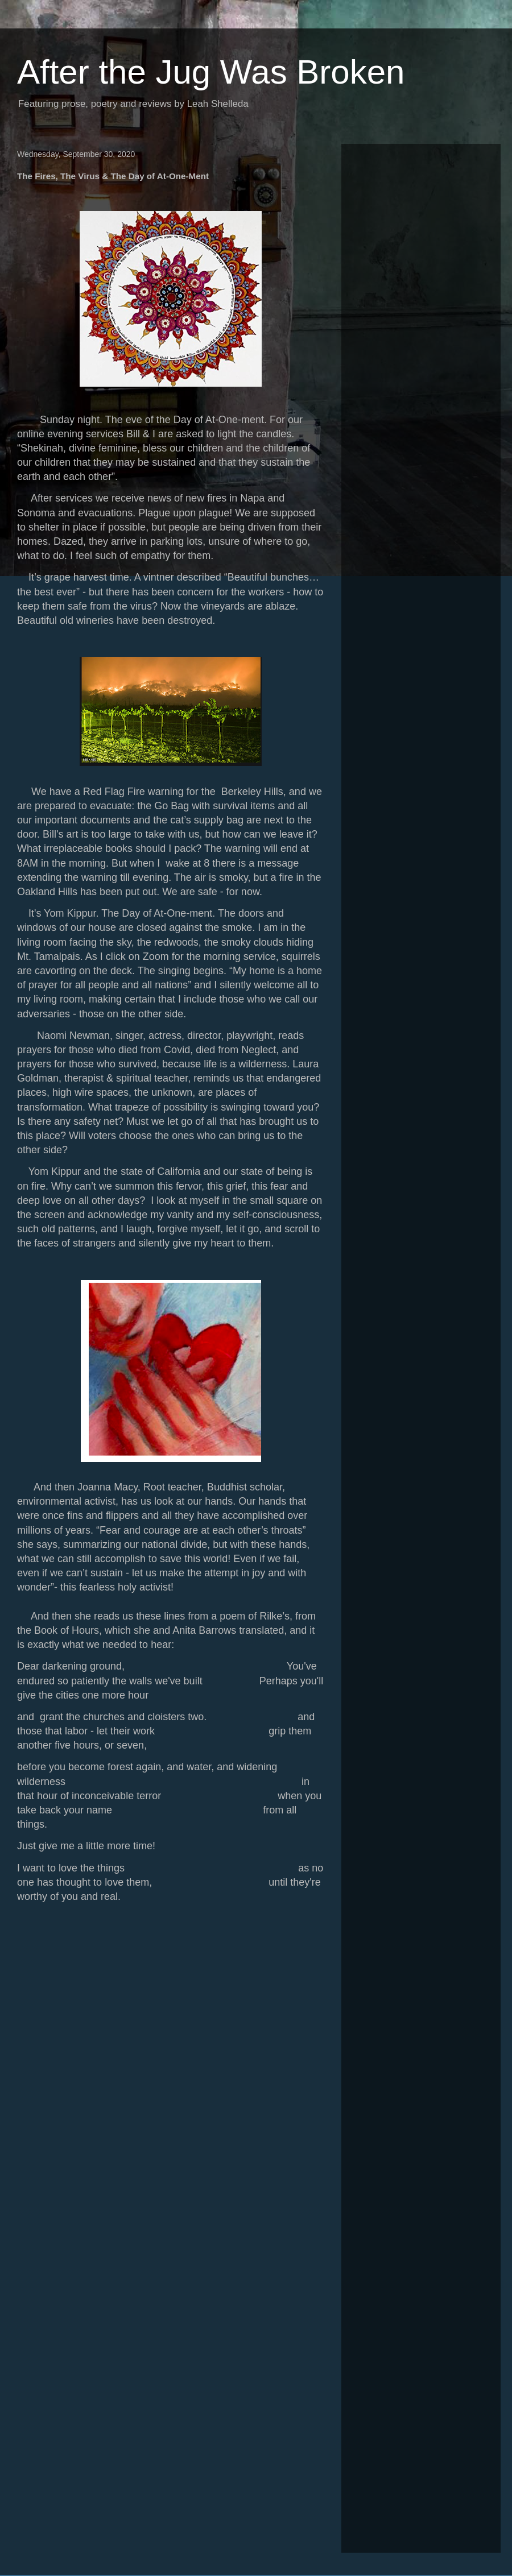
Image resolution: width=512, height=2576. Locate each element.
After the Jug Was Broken (210, 72)
